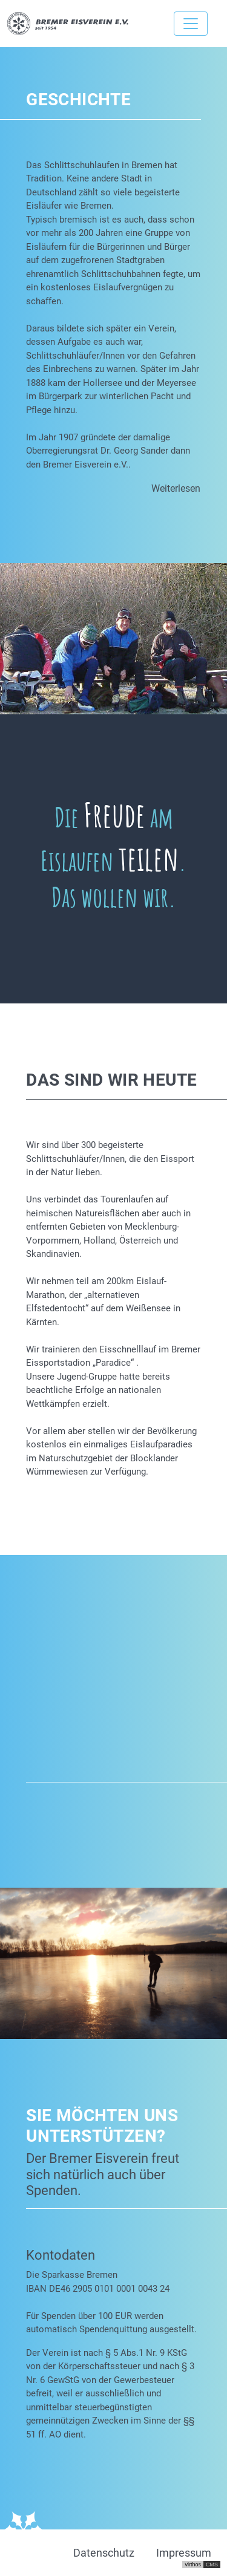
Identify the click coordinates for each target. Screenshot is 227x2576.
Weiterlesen (175, 488)
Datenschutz (103, 2552)
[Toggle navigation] (191, 23)
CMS (212, 2564)
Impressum (183, 2552)
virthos (193, 2564)
